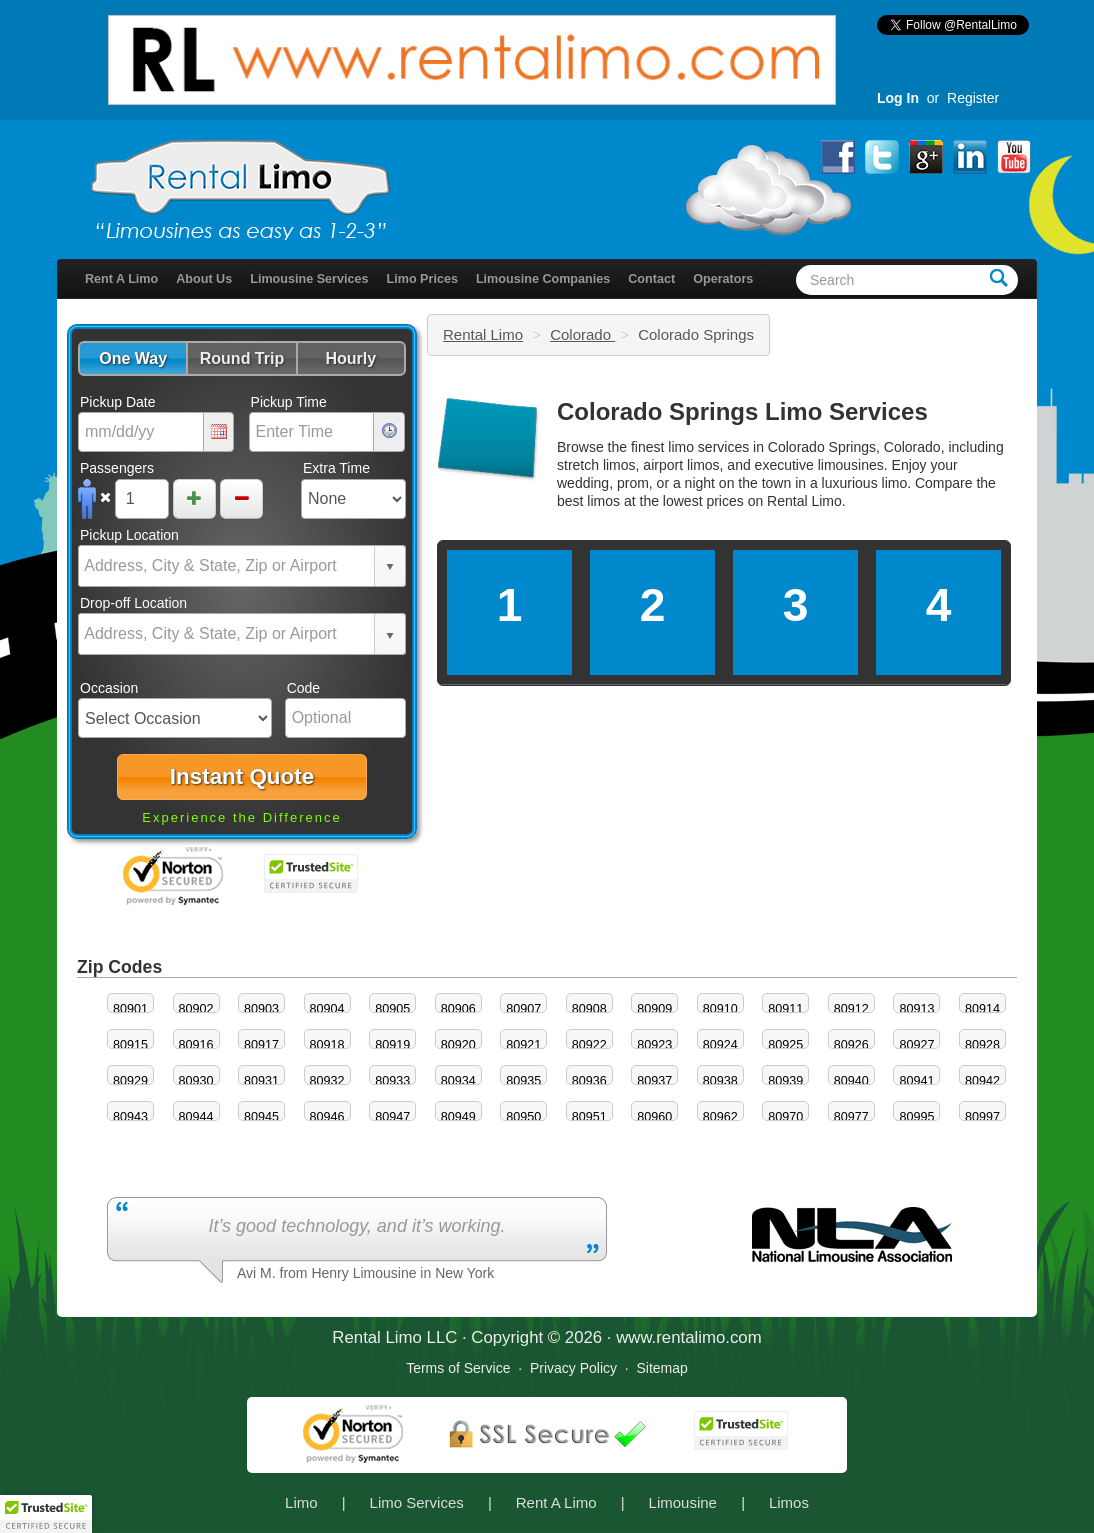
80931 (261, 1081)
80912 (851, 1009)
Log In (898, 98)
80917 (261, 1045)
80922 (589, 1045)
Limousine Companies (543, 279)
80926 (851, 1045)
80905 (392, 1009)
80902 (196, 1009)
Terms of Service (458, 1368)
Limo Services (417, 1502)
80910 (720, 1009)
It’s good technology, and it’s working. (356, 1226)
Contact (651, 279)
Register (973, 98)
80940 (851, 1081)
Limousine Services (309, 279)
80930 (196, 1081)
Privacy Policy (573, 1368)
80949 (458, 1117)
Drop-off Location (133, 603)
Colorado (582, 334)
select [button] (390, 567)
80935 (523, 1081)
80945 (261, 1117)
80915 (130, 1045)
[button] (132, 358)
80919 (392, 1045)
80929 (130, 1081)
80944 (196, 1117)
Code (303, 688)
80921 (523, 1045)
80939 (785, 1081)
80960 (654, 1117)
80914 (982, 1009)
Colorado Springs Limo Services (742, 411)
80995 (916, 1117)
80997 (982, 1117)
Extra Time (336, 468)
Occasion (109, 688)
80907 (523, 1009)
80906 (458, 1009)
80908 (589, 1009)
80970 (785, 1117)
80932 (327, 1081)
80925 (785, 1045)
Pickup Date (117, 402)
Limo (301, 1502)
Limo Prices (422, 279)
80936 (589, 1081)
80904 (327, 1009)
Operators (723, 279)
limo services (708, 447)
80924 (720, 1045)
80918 (327, 1045)
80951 (589, 1117)
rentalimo (690, 1337)
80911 (785, 1009)
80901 (130, 1009)
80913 (916, 1009)
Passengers (117, 468)
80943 (130, 1117)
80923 (654, 1045)
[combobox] (227, 566)
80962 (720, 1117)
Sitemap (661, 1368)
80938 (720, 1081)
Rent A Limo (121, 279)
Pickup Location (129, 535)
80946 (327, 1117)
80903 (261, 1009)
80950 (523, 1117)
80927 (916, 1045)
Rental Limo (483, 334)
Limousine (683, 1502)
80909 (654, 1009)
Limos (789, 1502)
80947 (392, 1117)
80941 (916, 1081)
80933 (392, 1081)
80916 (196, 1045)
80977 (851, 1117)
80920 (458, 1045)
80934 (458, 1081)
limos (603, 501)
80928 (982, 1045)
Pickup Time (289, 402)
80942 (982, 1081)
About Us (204, 279)
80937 (654, 1081)
